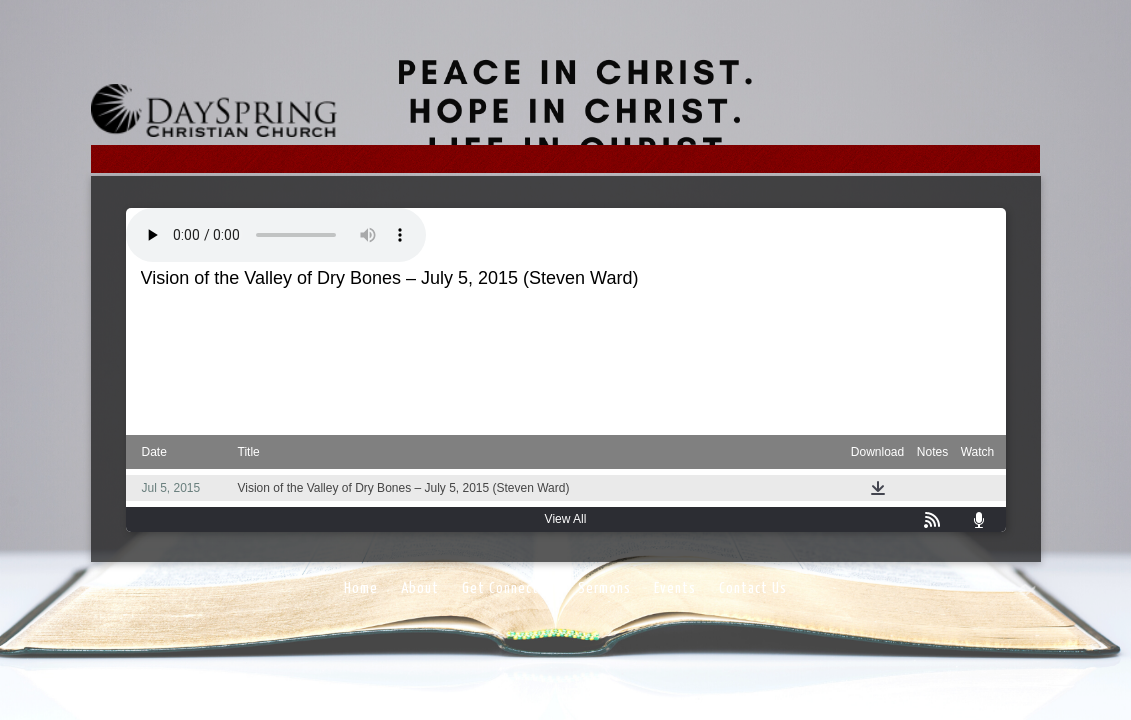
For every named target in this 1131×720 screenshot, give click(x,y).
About (420, 588)
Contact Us (753, 588)
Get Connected (508, 588)
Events (675, 588)
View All (566, 519)
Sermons (604, 588)
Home (361, 588)
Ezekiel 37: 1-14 (563, 316)
